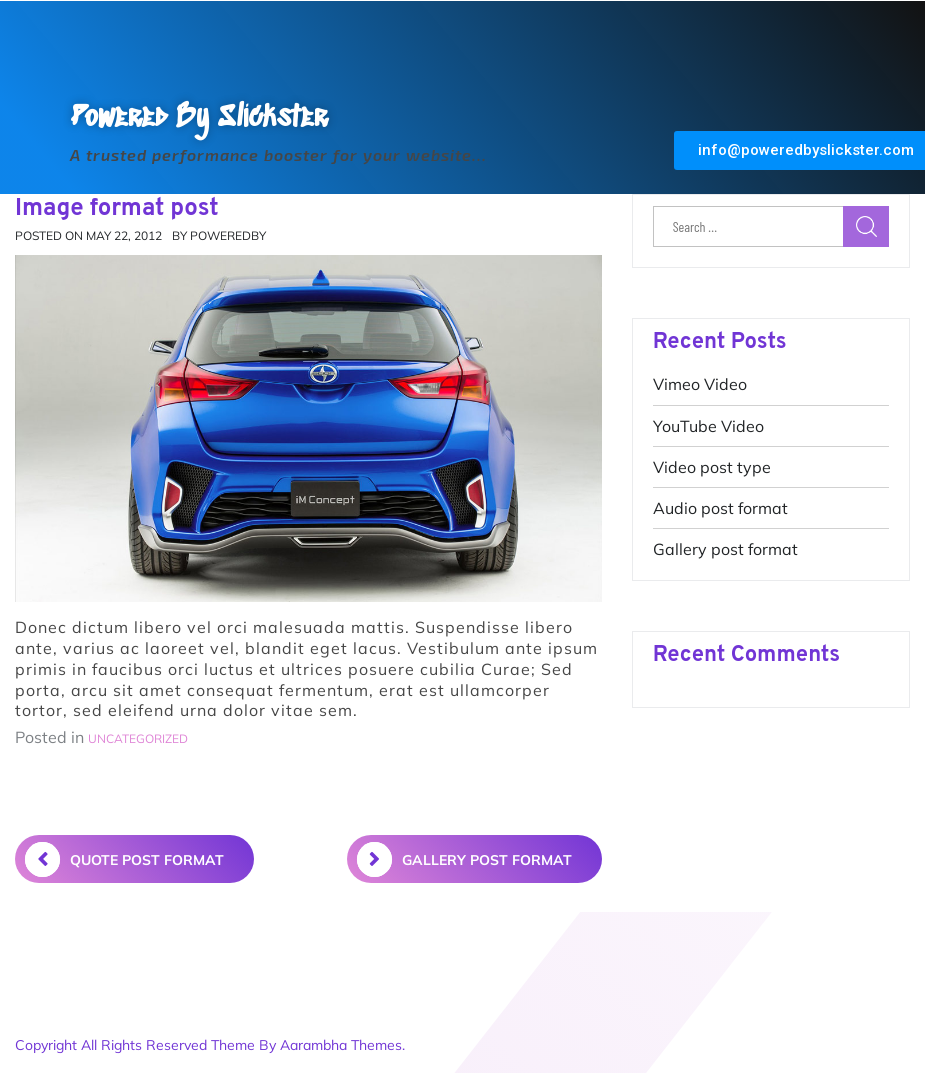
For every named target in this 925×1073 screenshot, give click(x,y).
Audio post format (720, 508)
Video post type (712, 467)
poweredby (228, 235)
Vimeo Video (700, 384)
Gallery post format (725, 549)
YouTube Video (708, 426)
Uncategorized (138, 738)
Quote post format (124, 859)
